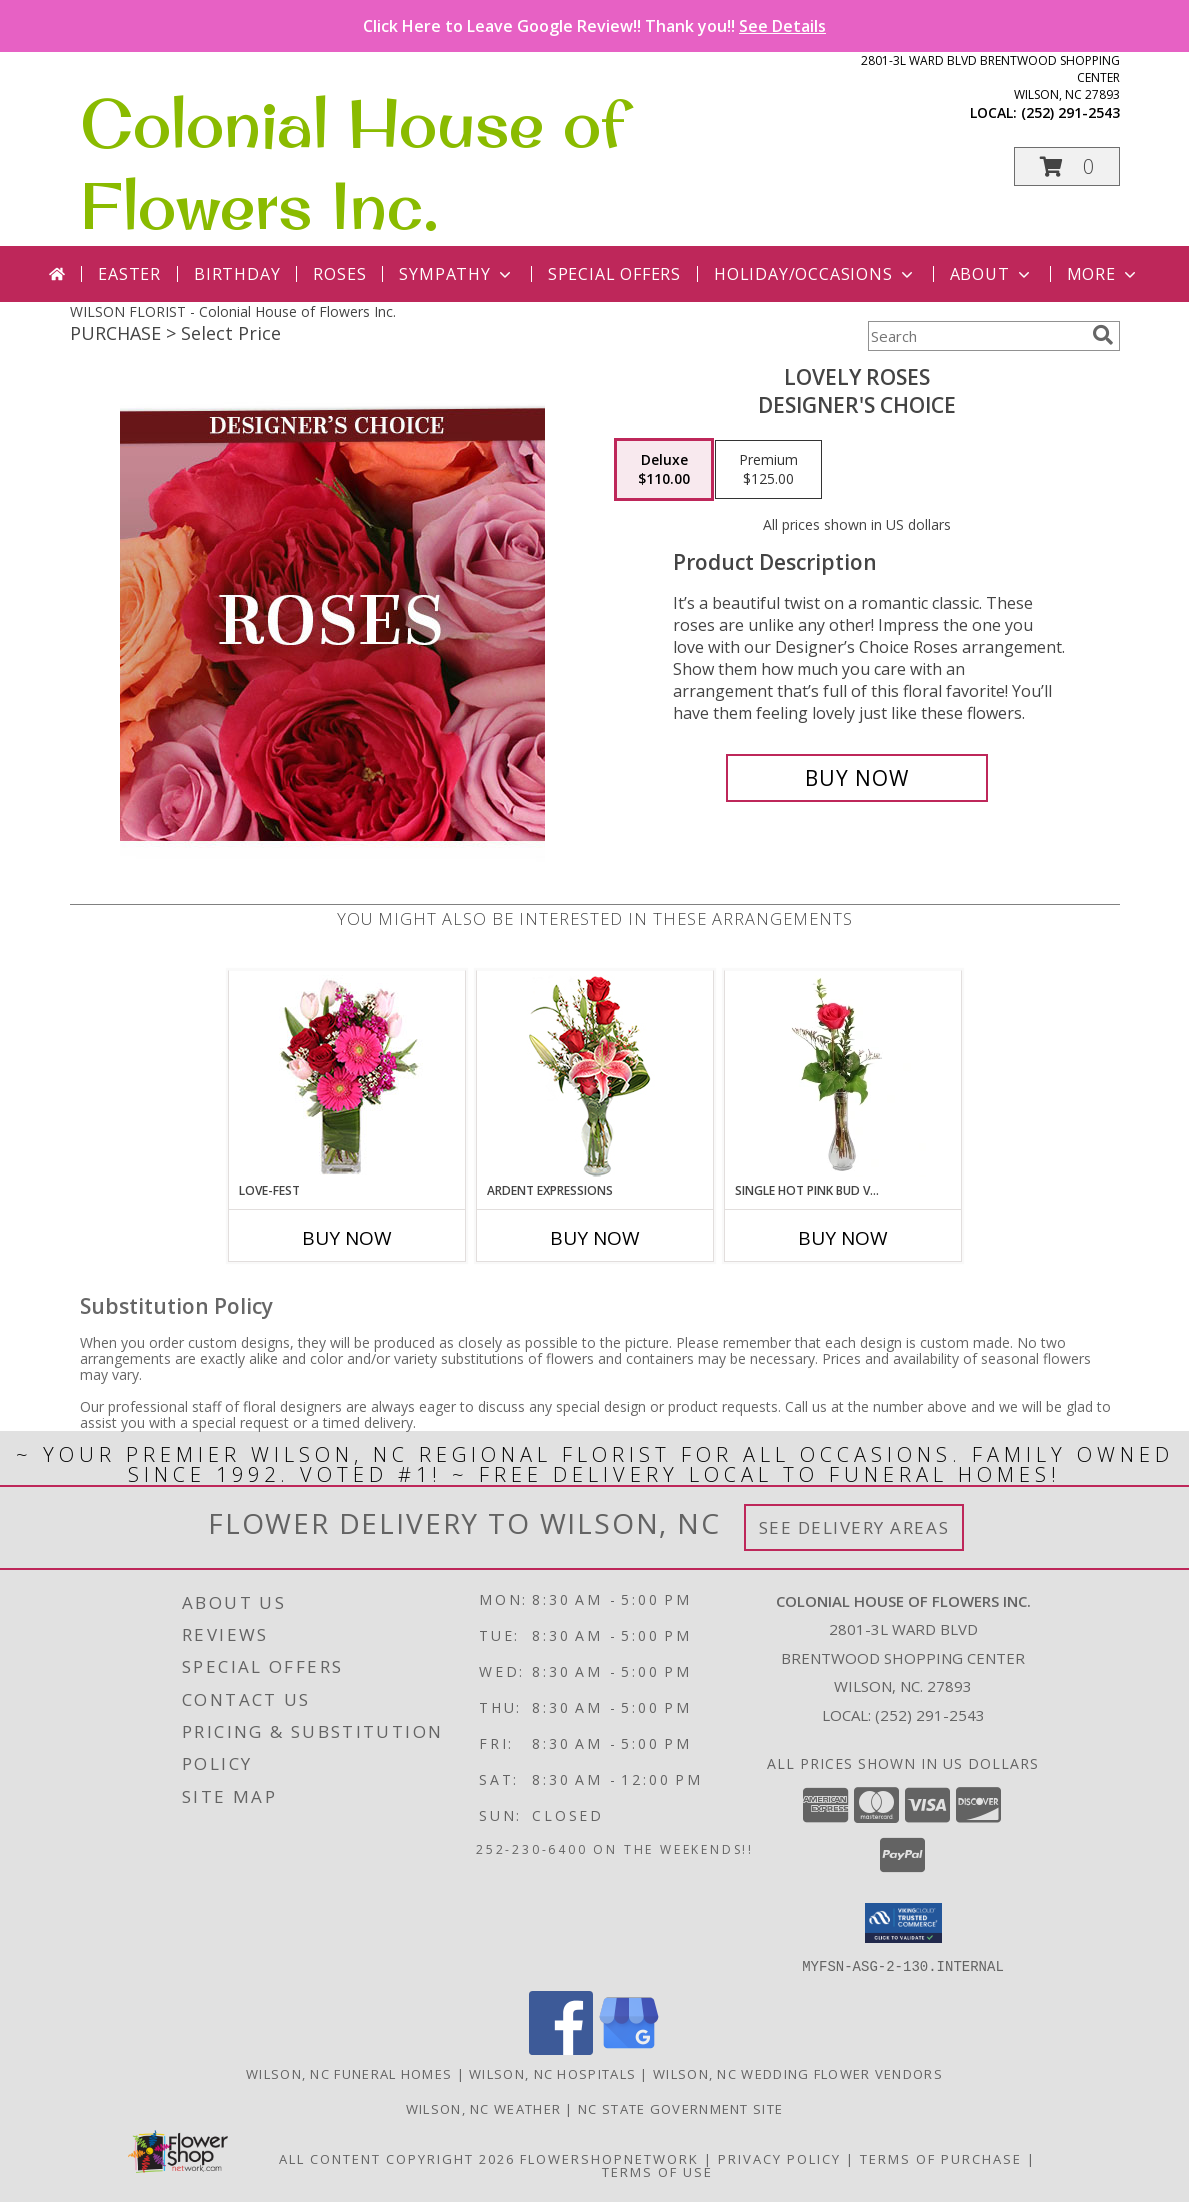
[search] (1103, 335)
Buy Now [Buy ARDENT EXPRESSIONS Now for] (595, 1238)
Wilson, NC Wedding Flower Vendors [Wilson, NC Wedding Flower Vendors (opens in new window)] (798, 2073)
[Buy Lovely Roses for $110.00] (857, 778)
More (1103, 274)
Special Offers (614, 274)
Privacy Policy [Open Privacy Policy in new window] (779, 2158)
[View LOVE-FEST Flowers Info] (346, 1076)
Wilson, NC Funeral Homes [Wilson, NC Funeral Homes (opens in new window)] (349, 2073)
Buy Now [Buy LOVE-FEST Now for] (347, 1238)
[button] (1067, 166)
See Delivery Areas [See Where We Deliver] (854, 1527)
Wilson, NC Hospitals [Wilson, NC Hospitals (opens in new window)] (552, 2073)
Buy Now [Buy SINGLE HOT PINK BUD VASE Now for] (843, 1238)
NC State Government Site (680, 2108)
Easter (129, 274)
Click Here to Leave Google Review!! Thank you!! (594, 26)
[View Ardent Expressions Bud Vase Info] (594, 1076)
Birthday (237, 274)
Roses (339, 274)
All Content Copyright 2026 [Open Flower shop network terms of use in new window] (397, 2158)
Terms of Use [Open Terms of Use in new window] (657, 2171)
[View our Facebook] (561, 2048)
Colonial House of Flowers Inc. (352, 164)
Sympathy (456, 274)
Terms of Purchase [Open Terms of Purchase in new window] (941, 2158)
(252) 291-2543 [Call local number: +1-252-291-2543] (1070, 112)
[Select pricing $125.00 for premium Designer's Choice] (768, 470)
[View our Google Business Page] (629, 2048)
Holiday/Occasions (815, 274)
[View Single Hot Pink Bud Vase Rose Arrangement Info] (842, 1076)
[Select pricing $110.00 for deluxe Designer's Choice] (664, 470)
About (992, 274)
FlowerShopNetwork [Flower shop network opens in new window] (609, 2158)
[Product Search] (976, 336)
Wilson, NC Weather (483, 2108)
